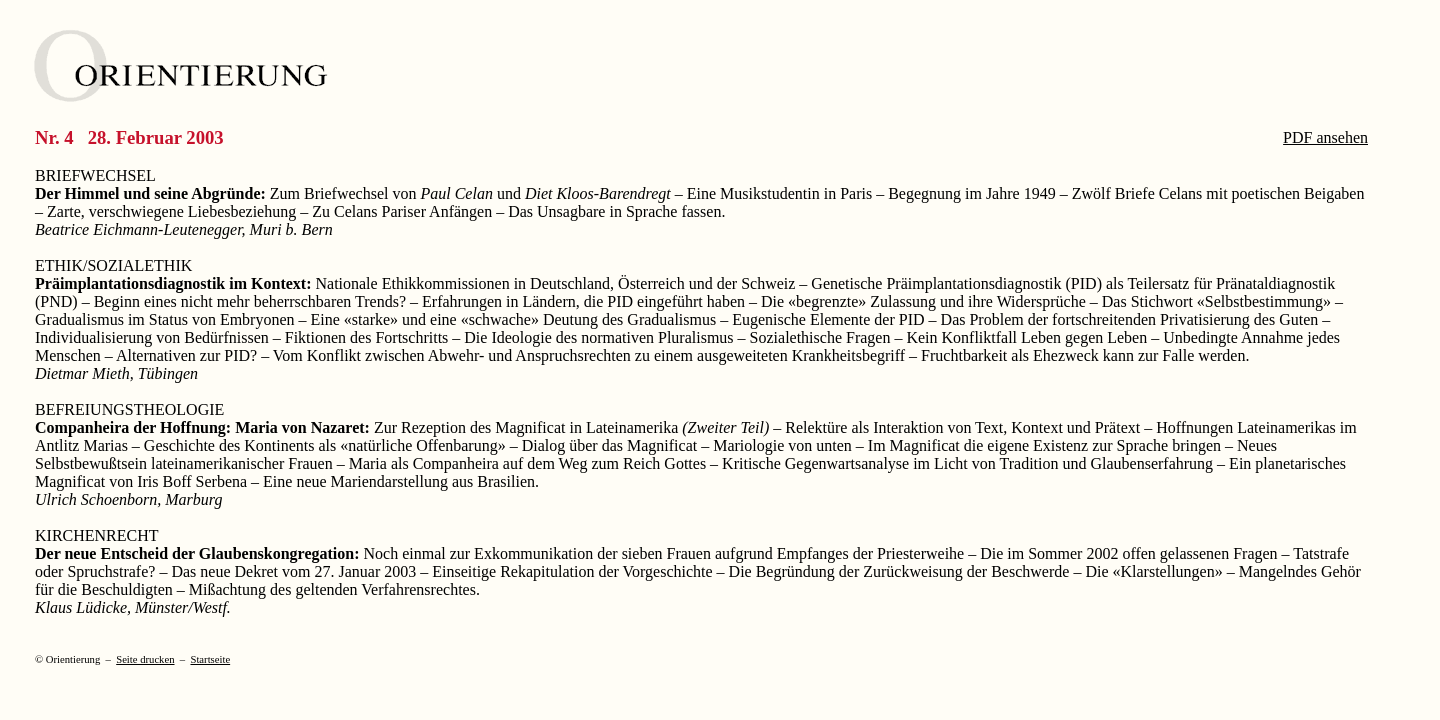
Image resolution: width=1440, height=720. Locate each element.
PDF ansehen (1325, 137)
